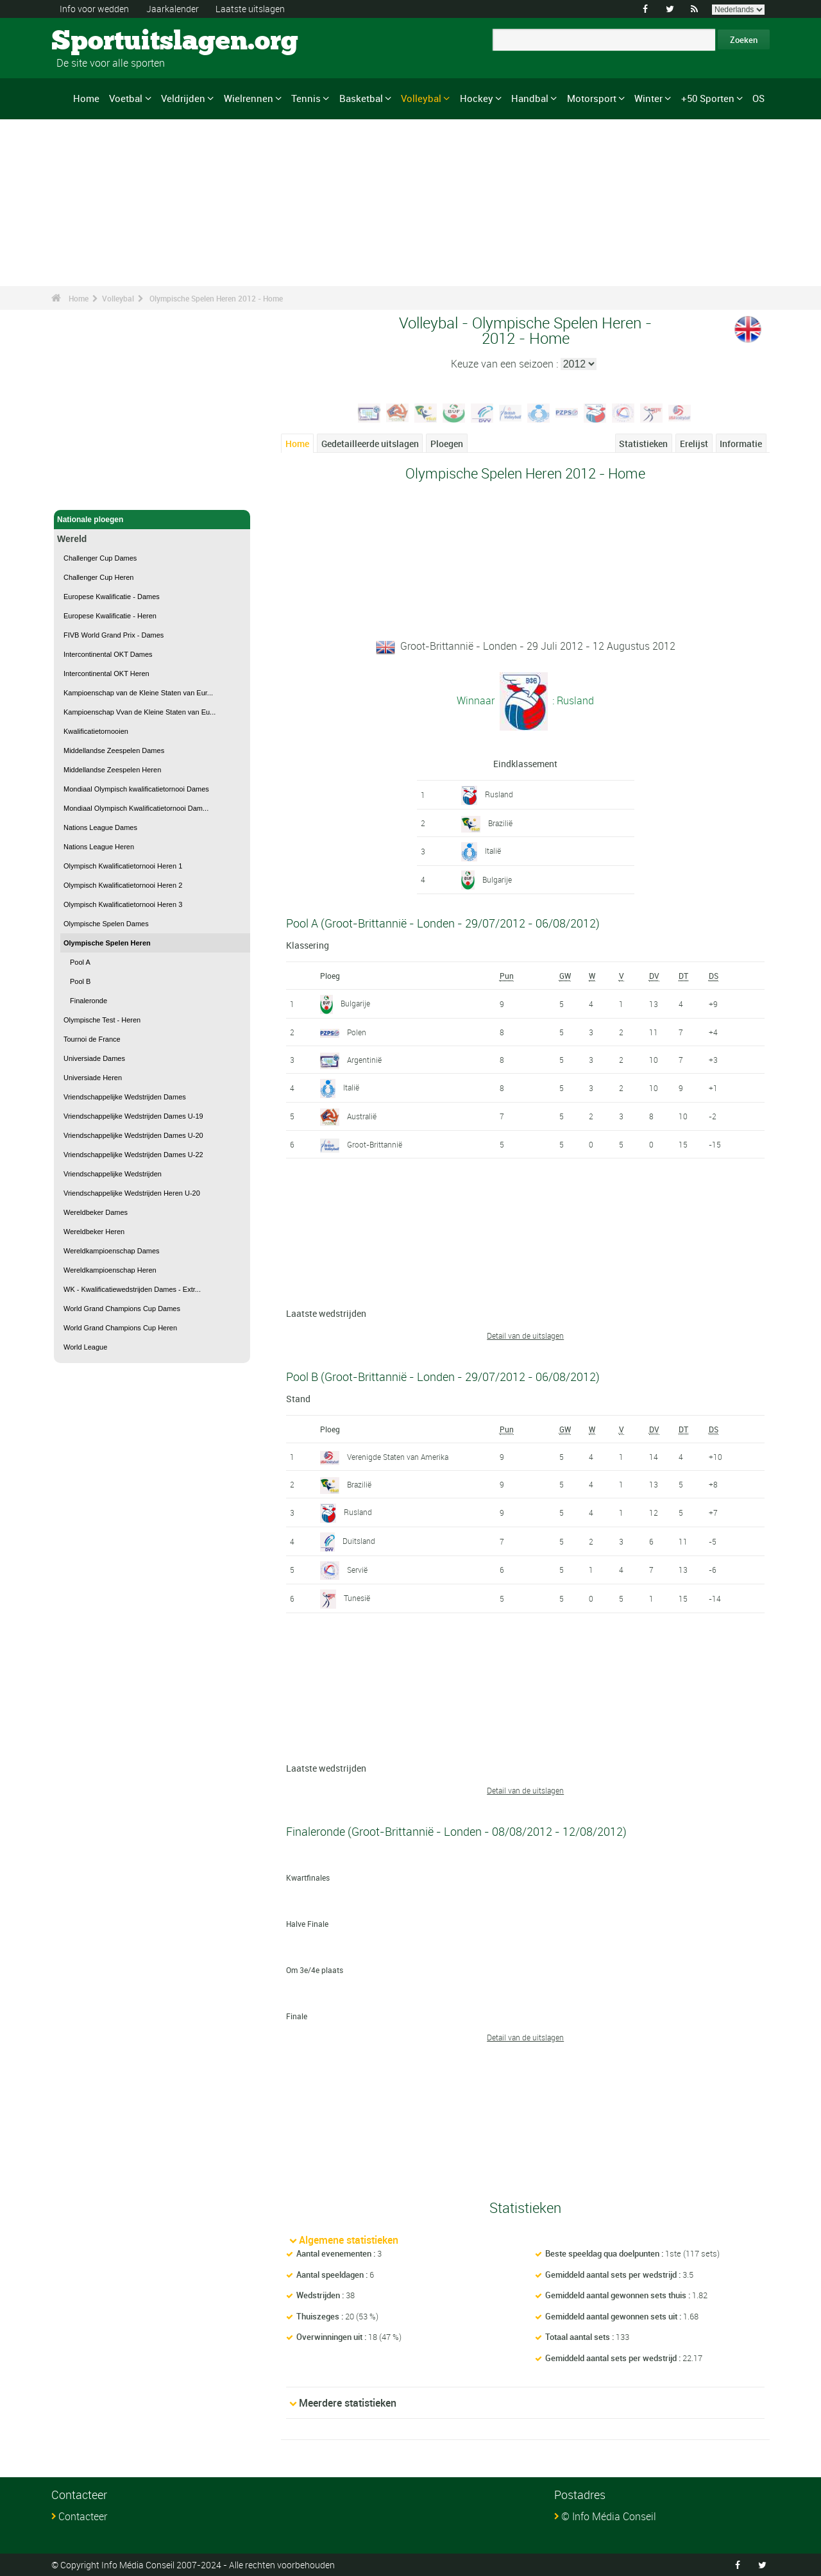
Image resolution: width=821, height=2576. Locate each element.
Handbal (529, 98)
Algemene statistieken (348, 2240)
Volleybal (421, 98)
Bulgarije (497, 879)
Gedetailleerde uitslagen (370, 443)
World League (85, 1347)
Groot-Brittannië (374, 1144)
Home (86, 98)
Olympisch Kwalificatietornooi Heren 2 (122, 885)
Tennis (306, 98)
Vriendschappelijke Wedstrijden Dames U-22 (133, 1154)
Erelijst (694, 443)
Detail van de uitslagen (525, 1335)
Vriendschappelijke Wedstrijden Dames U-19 (133, 1116)
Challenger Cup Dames (100, 558)
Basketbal (361, 98)
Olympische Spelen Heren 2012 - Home (216, 298)
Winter (648, 98)
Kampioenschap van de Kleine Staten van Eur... (138, 693)
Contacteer (82, 2516)
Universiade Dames (94, 1058)
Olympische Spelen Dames (106, 924)
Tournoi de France (92, 1039)
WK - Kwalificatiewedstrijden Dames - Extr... (132, 1289)
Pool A (80, 962)
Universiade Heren (92, 1077)
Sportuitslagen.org (99, 41)
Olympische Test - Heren (101, 1020)
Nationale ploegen (152, 519)
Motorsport (591, 98)
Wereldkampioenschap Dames (111, 1251)
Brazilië (500, 823)
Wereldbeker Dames (95, 1212)
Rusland (499, 794)
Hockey (476, 98)
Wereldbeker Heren (93, 1231)
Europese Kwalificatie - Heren (110, 616)
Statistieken (643, 443)
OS (758, 98)
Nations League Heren (98, 847)
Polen (356, 1032)
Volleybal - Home (88, 492)
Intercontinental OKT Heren (106, 673)
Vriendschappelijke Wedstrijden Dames (124, 1097)
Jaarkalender (172, 9)
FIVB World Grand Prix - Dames (113, 635)
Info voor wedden (94, 9)
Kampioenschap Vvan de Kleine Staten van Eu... (139, 712)
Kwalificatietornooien (95, 731)
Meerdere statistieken (347, 2403)
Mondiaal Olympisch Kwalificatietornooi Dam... (135, 808)
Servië (357, 1569)
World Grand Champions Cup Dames (121, 1308)
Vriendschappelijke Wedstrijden (112, 1174)
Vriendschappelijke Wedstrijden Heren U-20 (131, 1193)
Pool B (80, 981)
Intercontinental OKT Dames (108, 654)
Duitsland (359, 1541)
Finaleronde (88, 1000)
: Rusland (572, 700)
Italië (493, 850)
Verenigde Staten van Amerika (397, 1457)
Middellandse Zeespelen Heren (112, 770)
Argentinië (364, 1060)
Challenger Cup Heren (98, 577)
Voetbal (125, 98)
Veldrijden (183, 98)
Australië (362, 1116)
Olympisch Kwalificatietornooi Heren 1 (122, 866)
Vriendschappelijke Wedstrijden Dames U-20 (133, 1135)
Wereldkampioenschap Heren (110, 1270)
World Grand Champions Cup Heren (120, 1328)
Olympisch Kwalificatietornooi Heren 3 (122, 904)
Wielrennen (248, 98)
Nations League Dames (100, 827)
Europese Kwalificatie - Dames (111, 596)
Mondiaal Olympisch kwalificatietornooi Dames (136, 789)
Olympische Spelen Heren (107, 943)
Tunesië (357, 1598)
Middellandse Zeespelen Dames (113, 750)
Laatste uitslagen (250, 9)
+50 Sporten (707, 98)
